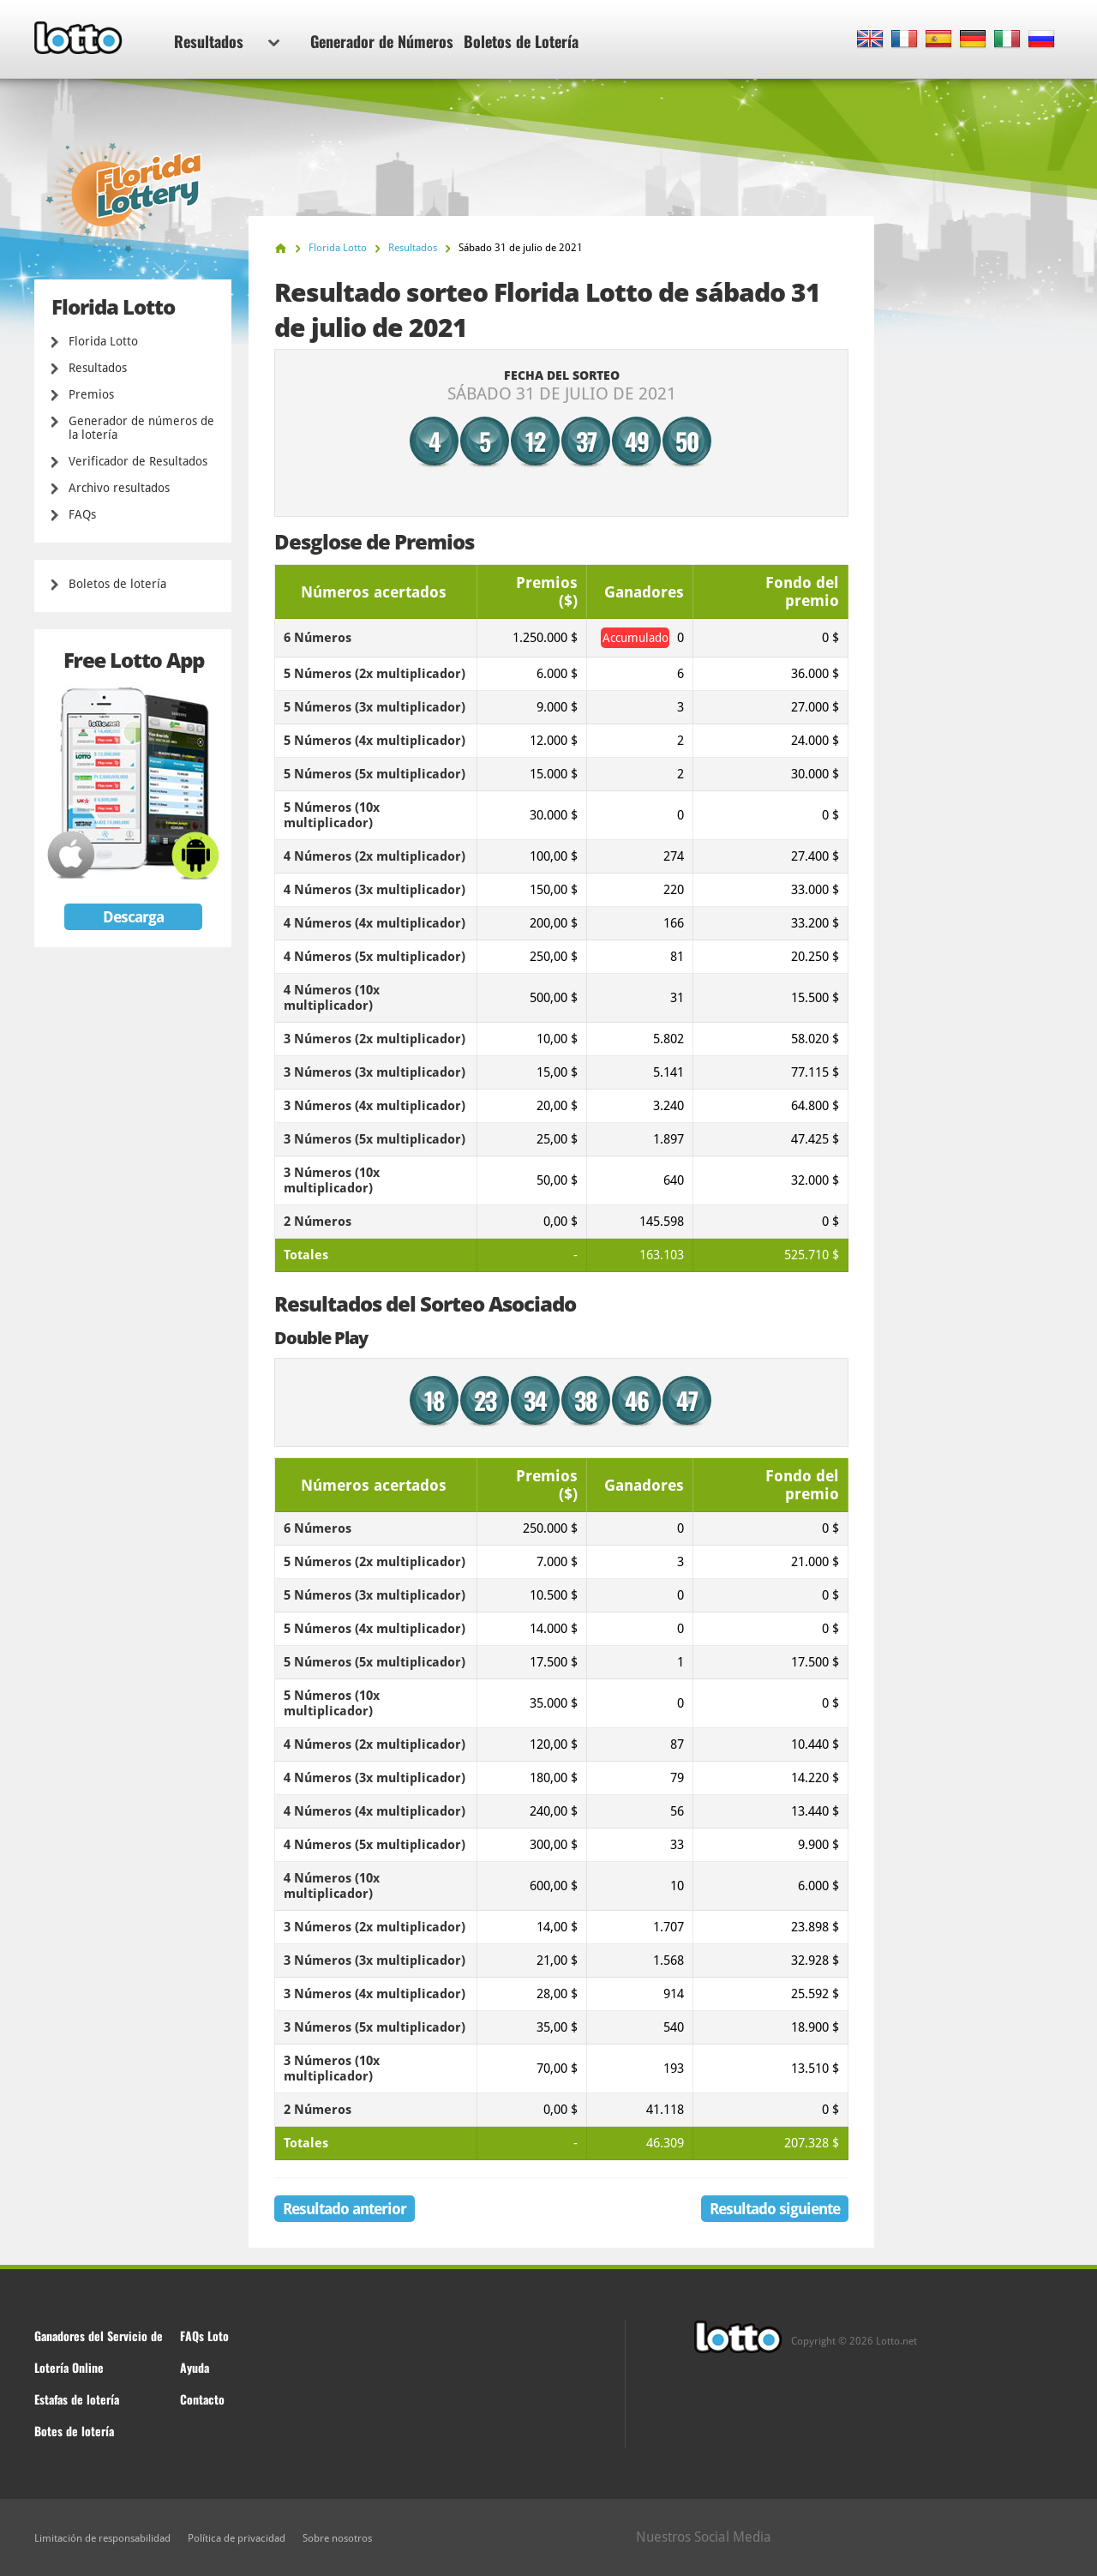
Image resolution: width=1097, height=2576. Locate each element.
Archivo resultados (119, 488)
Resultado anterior (344, 2209)
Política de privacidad (236, 2538)
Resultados (226, 41)
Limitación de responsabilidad (102, 2538)
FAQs (82, 514)
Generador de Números (381, 41)
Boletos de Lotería (521, 41)
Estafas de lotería (76, 2399)
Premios (91, 394)
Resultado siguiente (775, 2209)
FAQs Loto (204, 2336)
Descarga (133, 917)
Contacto (202, 2399)
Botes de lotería (74, 2431)
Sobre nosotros (337, 2538)
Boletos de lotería (117, 584)
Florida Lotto (103, 341)
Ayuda (194, 2367)
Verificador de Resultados (138, 461)
